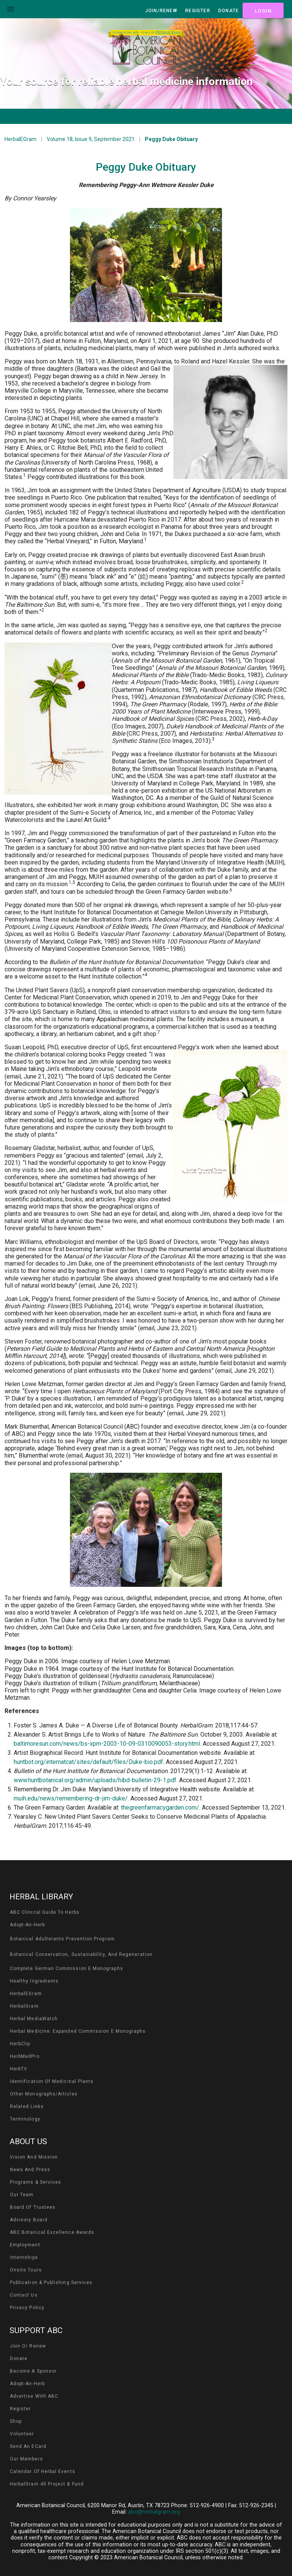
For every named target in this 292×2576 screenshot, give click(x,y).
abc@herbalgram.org (154, 2512)
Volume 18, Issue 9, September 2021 (91, 139)
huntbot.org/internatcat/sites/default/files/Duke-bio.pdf (88, 1761)
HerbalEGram (20, 139)
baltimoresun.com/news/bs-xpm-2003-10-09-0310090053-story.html (107, 1743)
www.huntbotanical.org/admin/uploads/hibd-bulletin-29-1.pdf (95, 1780)
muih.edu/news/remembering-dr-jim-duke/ (71, 1798)
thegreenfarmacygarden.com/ (160, 1807)
